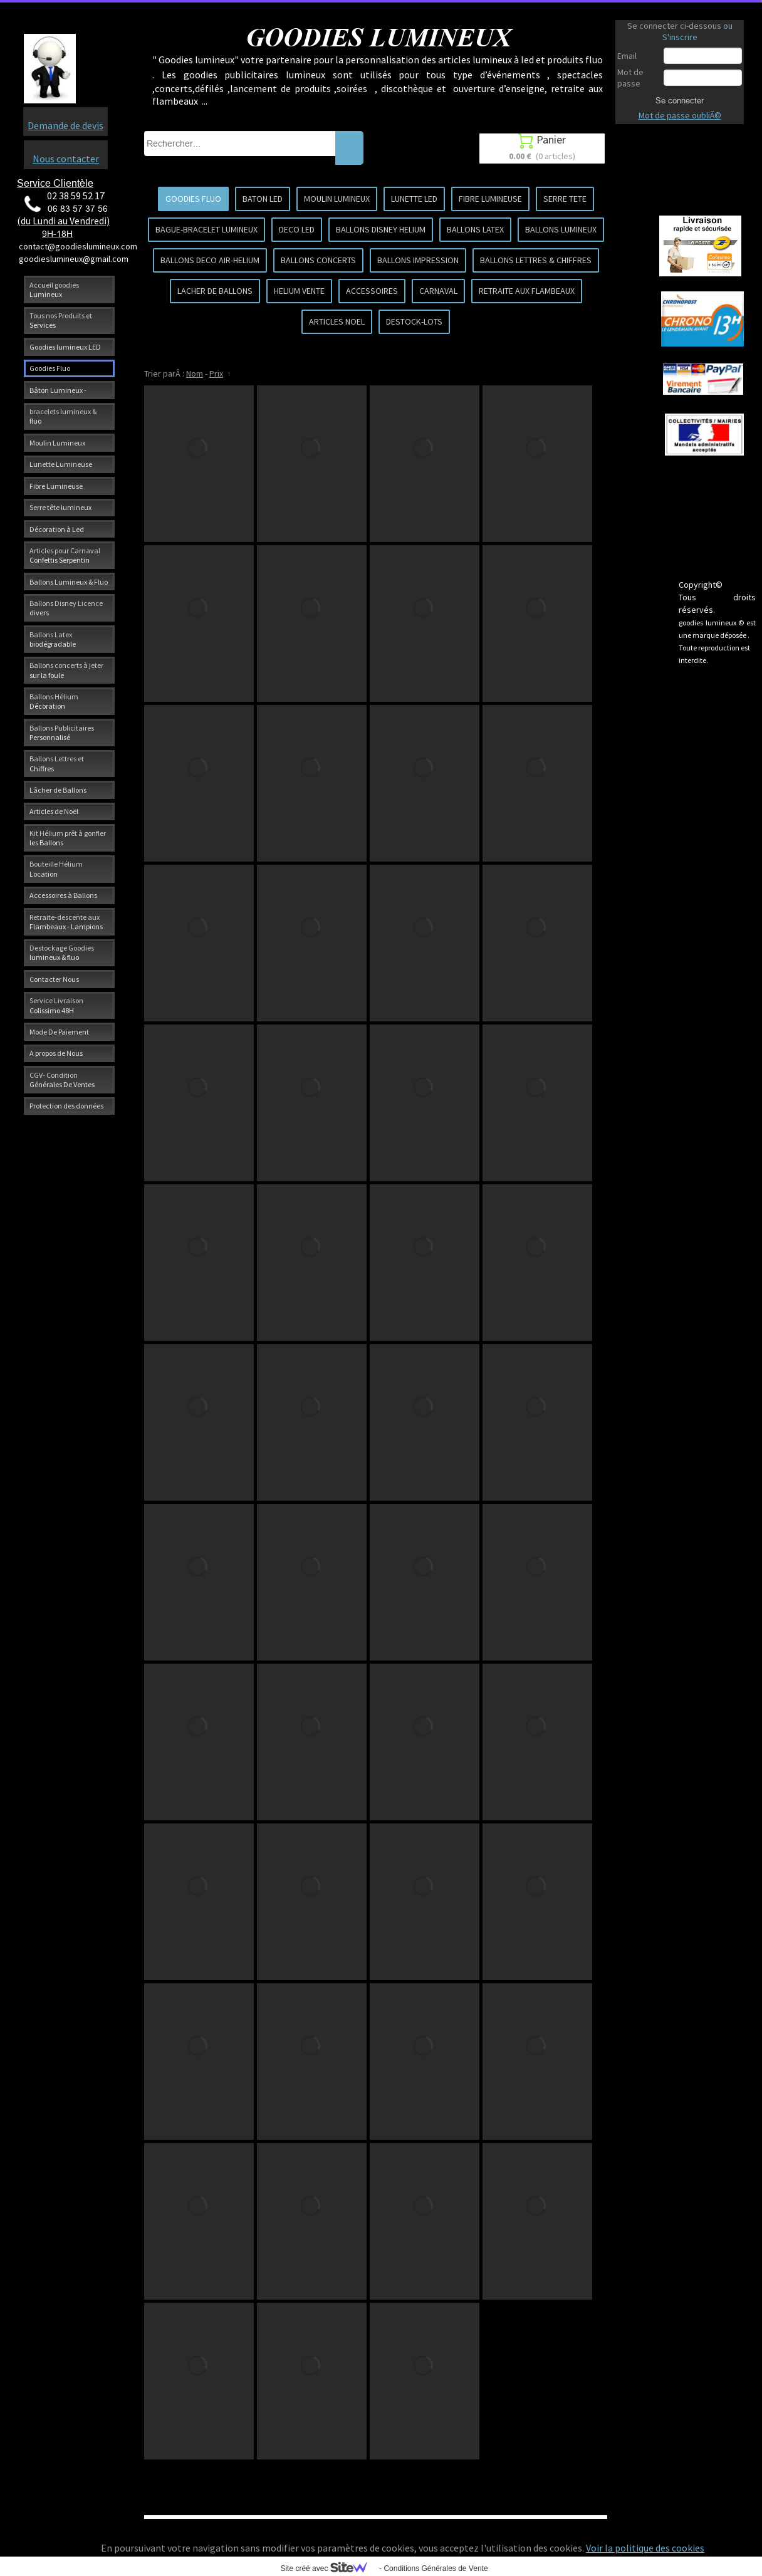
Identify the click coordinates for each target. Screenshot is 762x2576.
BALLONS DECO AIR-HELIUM (209, 260)
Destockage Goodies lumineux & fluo (61, 952)
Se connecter (679, 100)
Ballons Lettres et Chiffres (56, 763)
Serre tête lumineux (60, 507)
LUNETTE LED (414, 198)
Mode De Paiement (59, 1031)
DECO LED (297, 229)
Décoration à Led (56, 529)
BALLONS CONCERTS (318, 260)
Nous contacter (66, 158)
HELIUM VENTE (299, 290)
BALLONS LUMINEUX (561, 229)
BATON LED (263, 198)
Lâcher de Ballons (57, 790)
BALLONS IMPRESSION (418, 260)
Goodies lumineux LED (65, 347)
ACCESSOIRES (372, 290)
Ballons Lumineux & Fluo (68, 582)
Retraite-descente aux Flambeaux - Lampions (66, 921)
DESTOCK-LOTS (414, 321)
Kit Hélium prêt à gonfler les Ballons (67, 837)
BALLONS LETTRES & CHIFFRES (536, 260)
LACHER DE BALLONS (215, 290)
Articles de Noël (53, 811)
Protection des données (66, 1105)
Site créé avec (328, 2568)
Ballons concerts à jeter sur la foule (66, 669)
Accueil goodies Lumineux (54, 289)
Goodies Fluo (49, 368)
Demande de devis (65, 125)
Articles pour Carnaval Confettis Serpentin (64, 555)
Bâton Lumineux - (57, 390)
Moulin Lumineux (57, 442)
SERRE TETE (565, 198)
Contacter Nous (54, 979)
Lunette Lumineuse (60, 464)
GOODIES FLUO (193, 198)
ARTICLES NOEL (337, 321)
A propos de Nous (56, 1053)
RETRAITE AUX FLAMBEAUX (527, 290)
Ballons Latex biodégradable (52, 639)
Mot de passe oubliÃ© (680, 115)
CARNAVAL (438, 290)
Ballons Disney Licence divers (66, 607)
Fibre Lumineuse (56, 486)
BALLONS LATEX (475, 229)
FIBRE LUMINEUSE (490, 198)
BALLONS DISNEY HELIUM (380, 229)
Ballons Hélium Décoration (53, 701)
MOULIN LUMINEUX (337, 198)
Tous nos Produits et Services (60, 320)
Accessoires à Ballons (63, 895)
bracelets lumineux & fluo (63, 416)
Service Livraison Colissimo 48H (56, 1005)
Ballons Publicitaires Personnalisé (61, 732)
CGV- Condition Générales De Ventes (62, 1079)
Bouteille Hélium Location (56, 868)
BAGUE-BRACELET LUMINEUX (206, 229)
